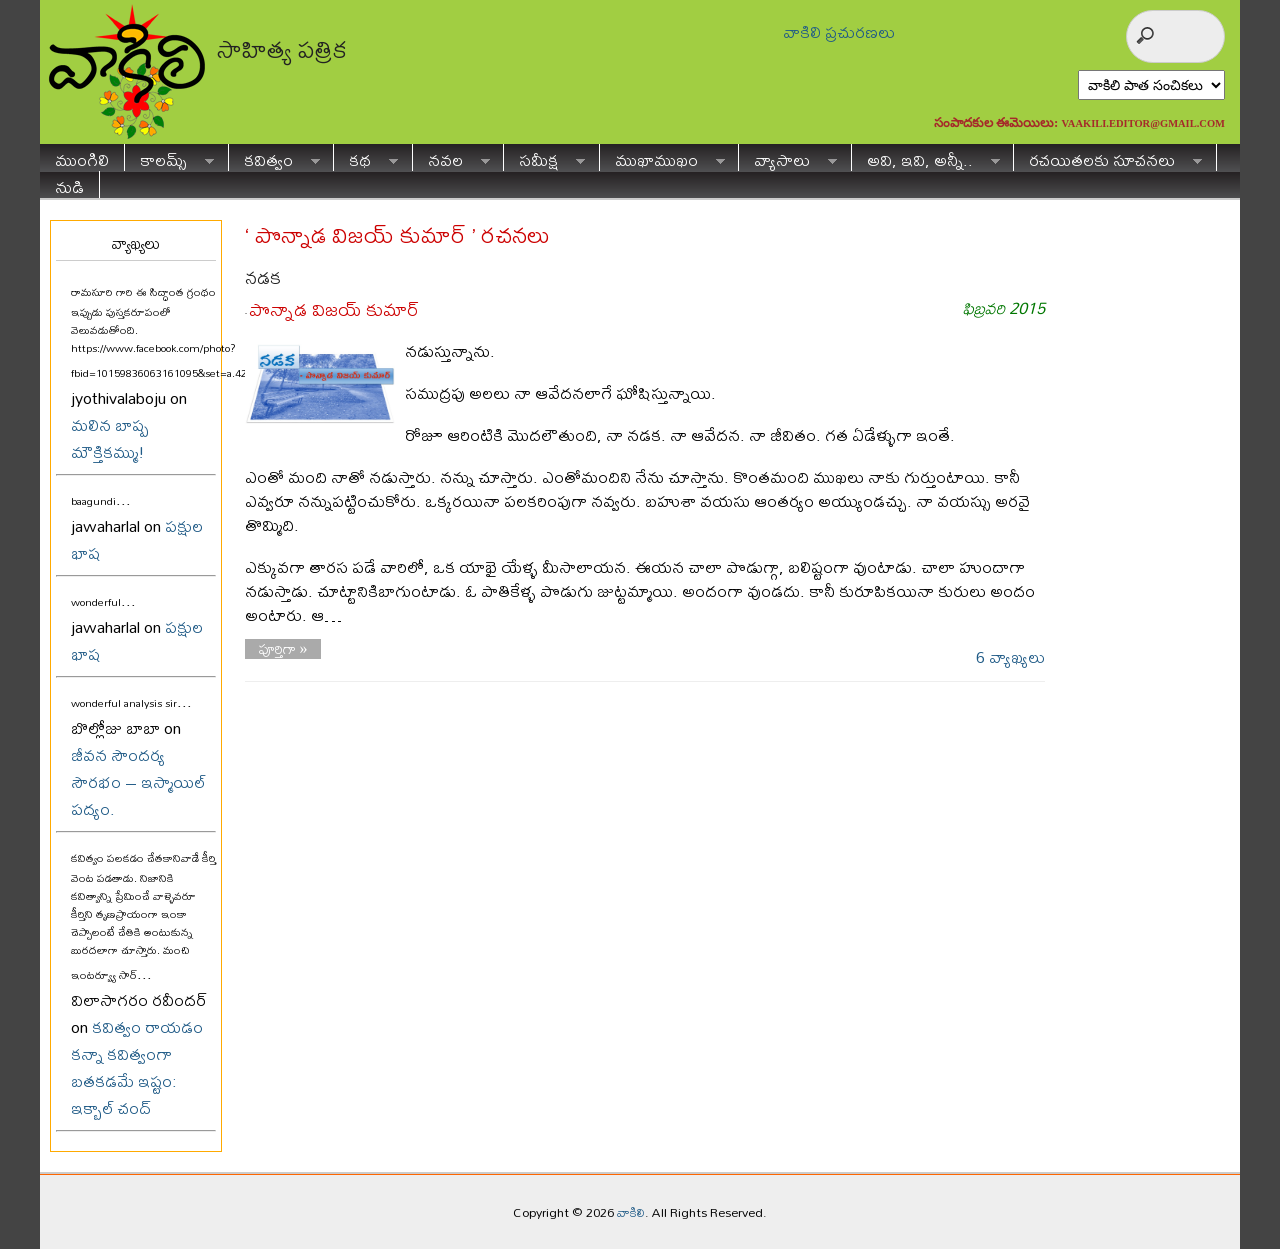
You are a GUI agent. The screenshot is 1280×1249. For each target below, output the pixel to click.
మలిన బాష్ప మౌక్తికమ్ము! (110, 438)
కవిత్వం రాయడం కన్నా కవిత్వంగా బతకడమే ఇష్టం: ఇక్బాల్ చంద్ (137, 1067)
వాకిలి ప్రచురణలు (839, 31)
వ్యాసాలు (788, 157)
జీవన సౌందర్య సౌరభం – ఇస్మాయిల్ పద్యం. (138, 781)
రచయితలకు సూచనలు (1108, 157)
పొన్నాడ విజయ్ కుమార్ (334, 309)
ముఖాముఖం (662, 157)
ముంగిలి (82, 157)
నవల (451, 157)
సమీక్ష (544, 157)
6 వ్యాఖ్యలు (1010, 656)
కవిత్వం (274, 157)
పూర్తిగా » (283, 649)
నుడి (69, 184)
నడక (263, 277)
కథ (366, 157)
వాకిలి (631, 1212)
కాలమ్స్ (169, 157)
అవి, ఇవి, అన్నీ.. (926, 157)
